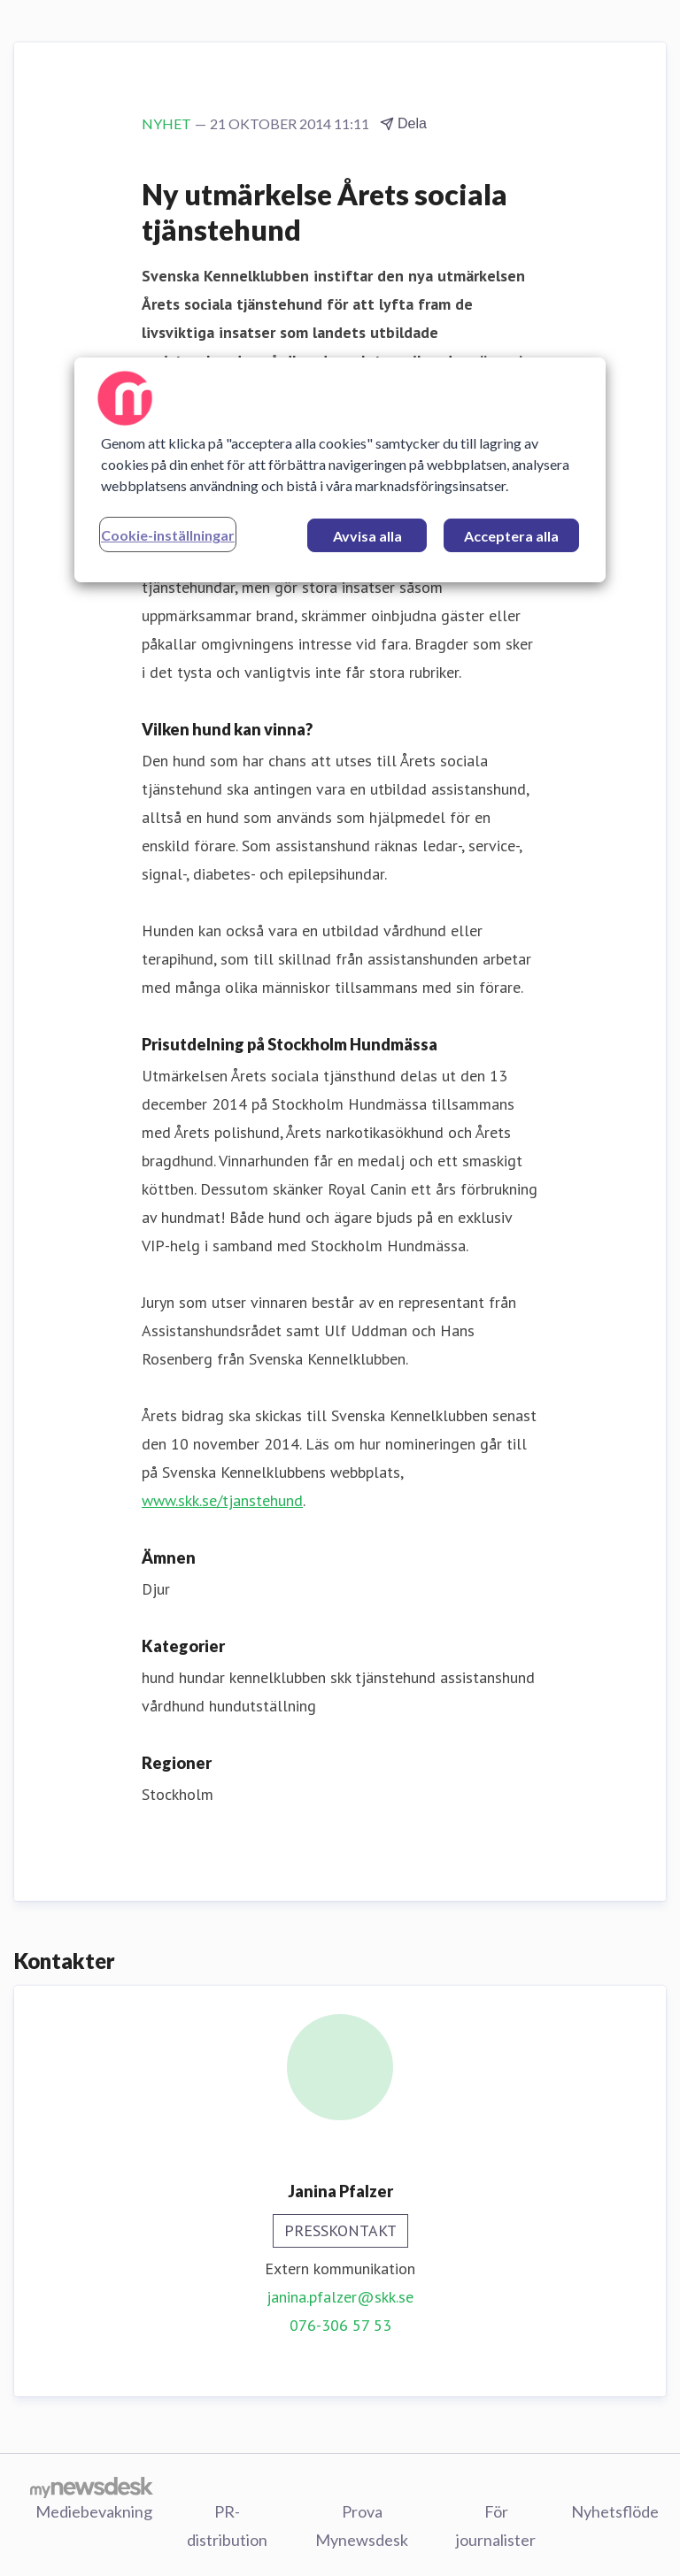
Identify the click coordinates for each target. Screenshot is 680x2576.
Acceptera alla (511, 535)
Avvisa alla (367, 535)
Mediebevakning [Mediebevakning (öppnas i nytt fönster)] (93, 2511)
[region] (340, 470)
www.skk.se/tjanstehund (222, 1500)
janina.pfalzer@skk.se (340, 2297)
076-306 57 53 (340, 2325)
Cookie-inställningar (168, 535)
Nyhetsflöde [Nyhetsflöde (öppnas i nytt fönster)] (615, 2511)
